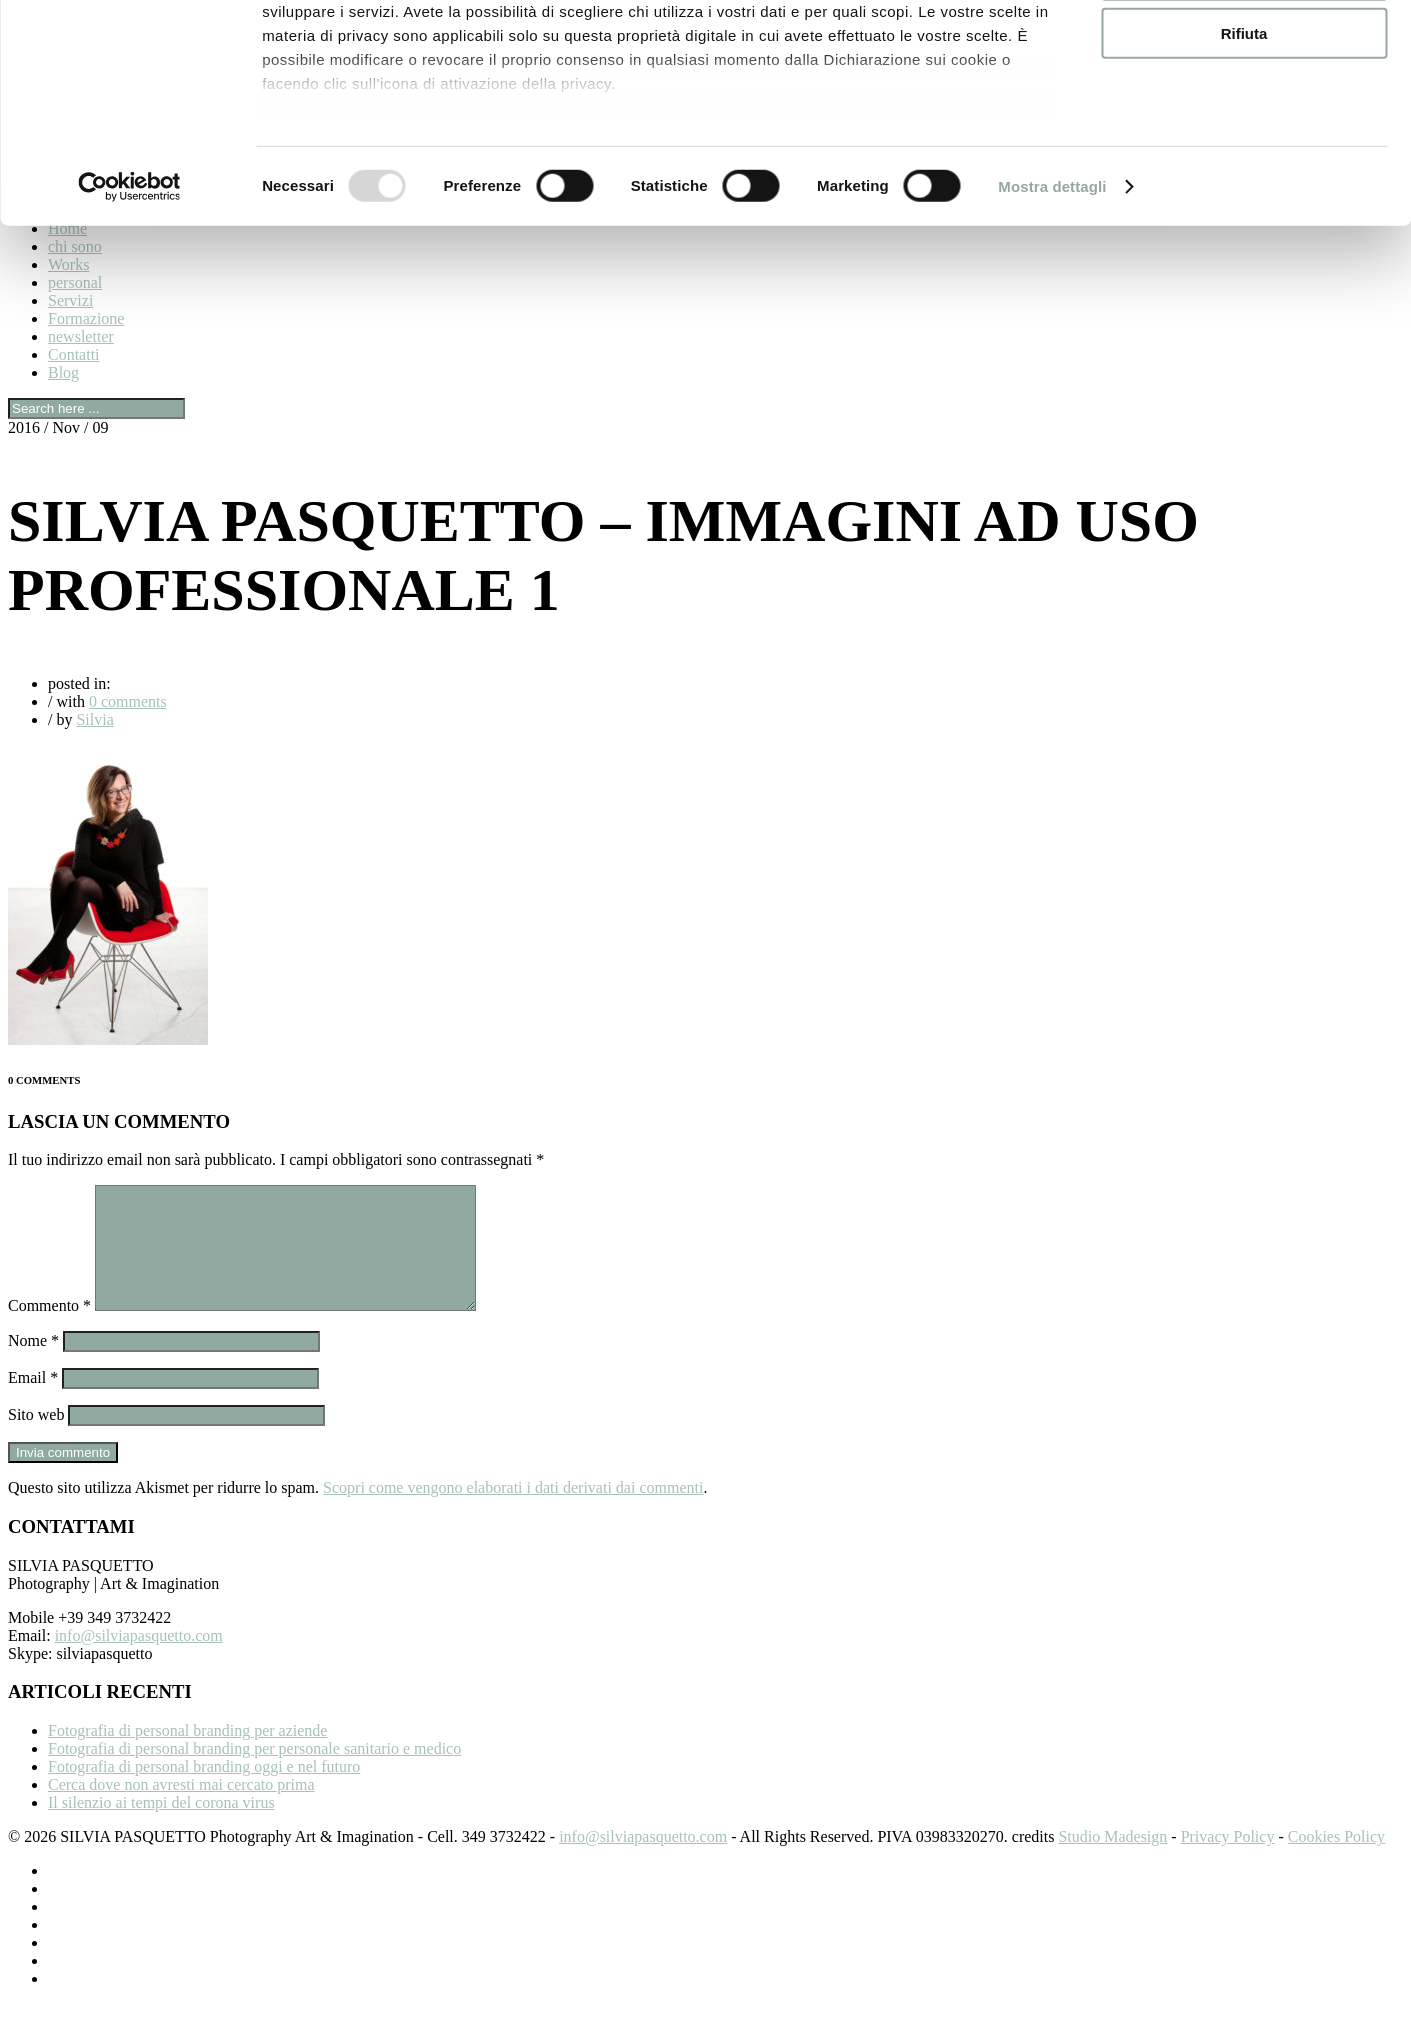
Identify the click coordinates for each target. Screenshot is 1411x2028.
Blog (63, 372)
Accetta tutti (1244, 49)
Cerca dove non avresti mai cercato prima (181, 1808)
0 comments (128, 701)
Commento (49, 1329)
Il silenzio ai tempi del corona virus (161, 1826)
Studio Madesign (1112, 1860)
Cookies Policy (1336, 1860)
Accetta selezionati (1243, 108)
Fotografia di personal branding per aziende (187, 1754)
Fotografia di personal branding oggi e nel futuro (204, 1790)
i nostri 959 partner (376, 72)
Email (33, 1401)
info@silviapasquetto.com (139, 1659)
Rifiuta (1244, 166)
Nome (33, 1364)
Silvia (94, 719)
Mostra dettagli (1052, 319)
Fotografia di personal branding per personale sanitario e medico (254, 1772)
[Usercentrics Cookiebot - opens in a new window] (129, 320)
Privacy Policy (1228, 1860)
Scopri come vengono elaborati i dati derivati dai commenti (513, 1511)
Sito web (36, 1438)
